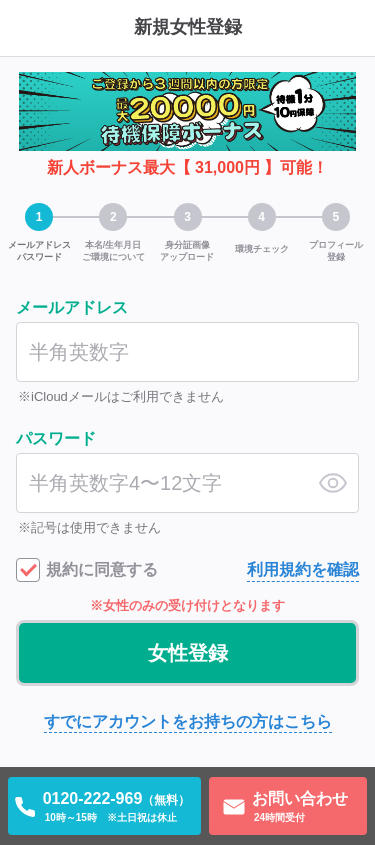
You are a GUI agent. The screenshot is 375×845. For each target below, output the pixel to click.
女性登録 (188, 653)
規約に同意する (102, 569)
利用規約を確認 (303, 569)
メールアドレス (72, 307)
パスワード (56, 438)
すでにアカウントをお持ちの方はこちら (188, 721)
